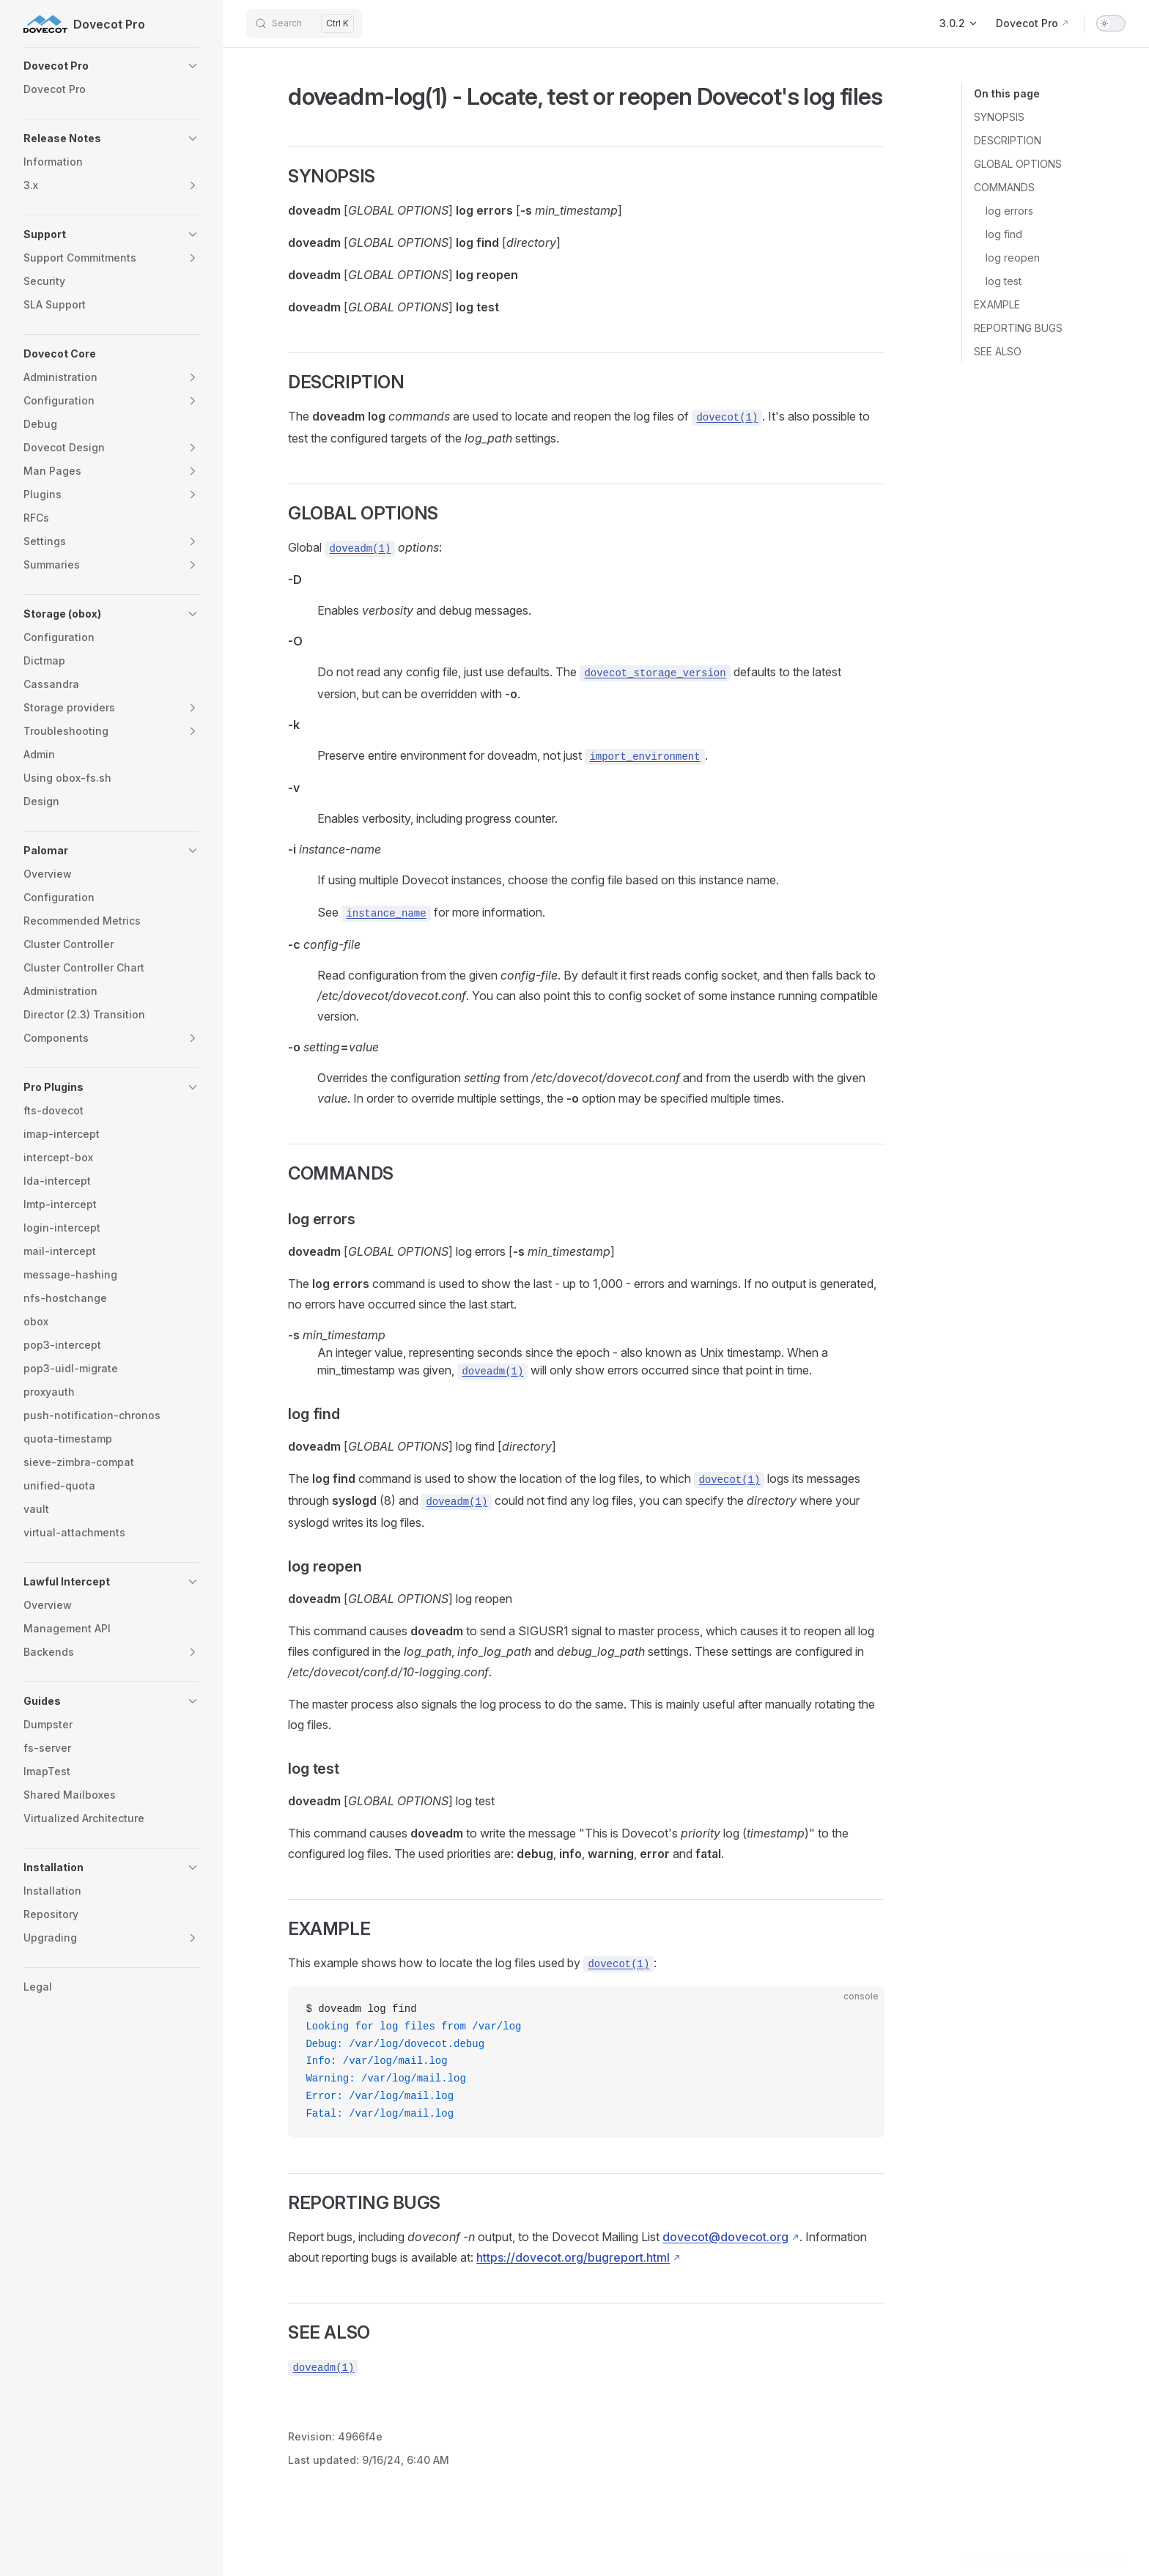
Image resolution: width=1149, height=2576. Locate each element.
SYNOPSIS (999, 117)
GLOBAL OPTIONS (1018, 164)
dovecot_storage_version (654, 673)
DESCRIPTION (1007, 140)
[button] (111, 66)
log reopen (1013, 257)
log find (1004, 234)
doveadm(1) (360, 549)
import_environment (644, 757)
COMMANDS (1004, 187)
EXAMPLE (997, 304)
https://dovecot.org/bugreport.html (573, 2257)
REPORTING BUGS (1018, 328)
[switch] (1111, 23)
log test (1003, 281)
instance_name (386, 913)
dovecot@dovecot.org (725, 2236)
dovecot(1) (727, 417)
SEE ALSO (997, 351)
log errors (1009, 210)
